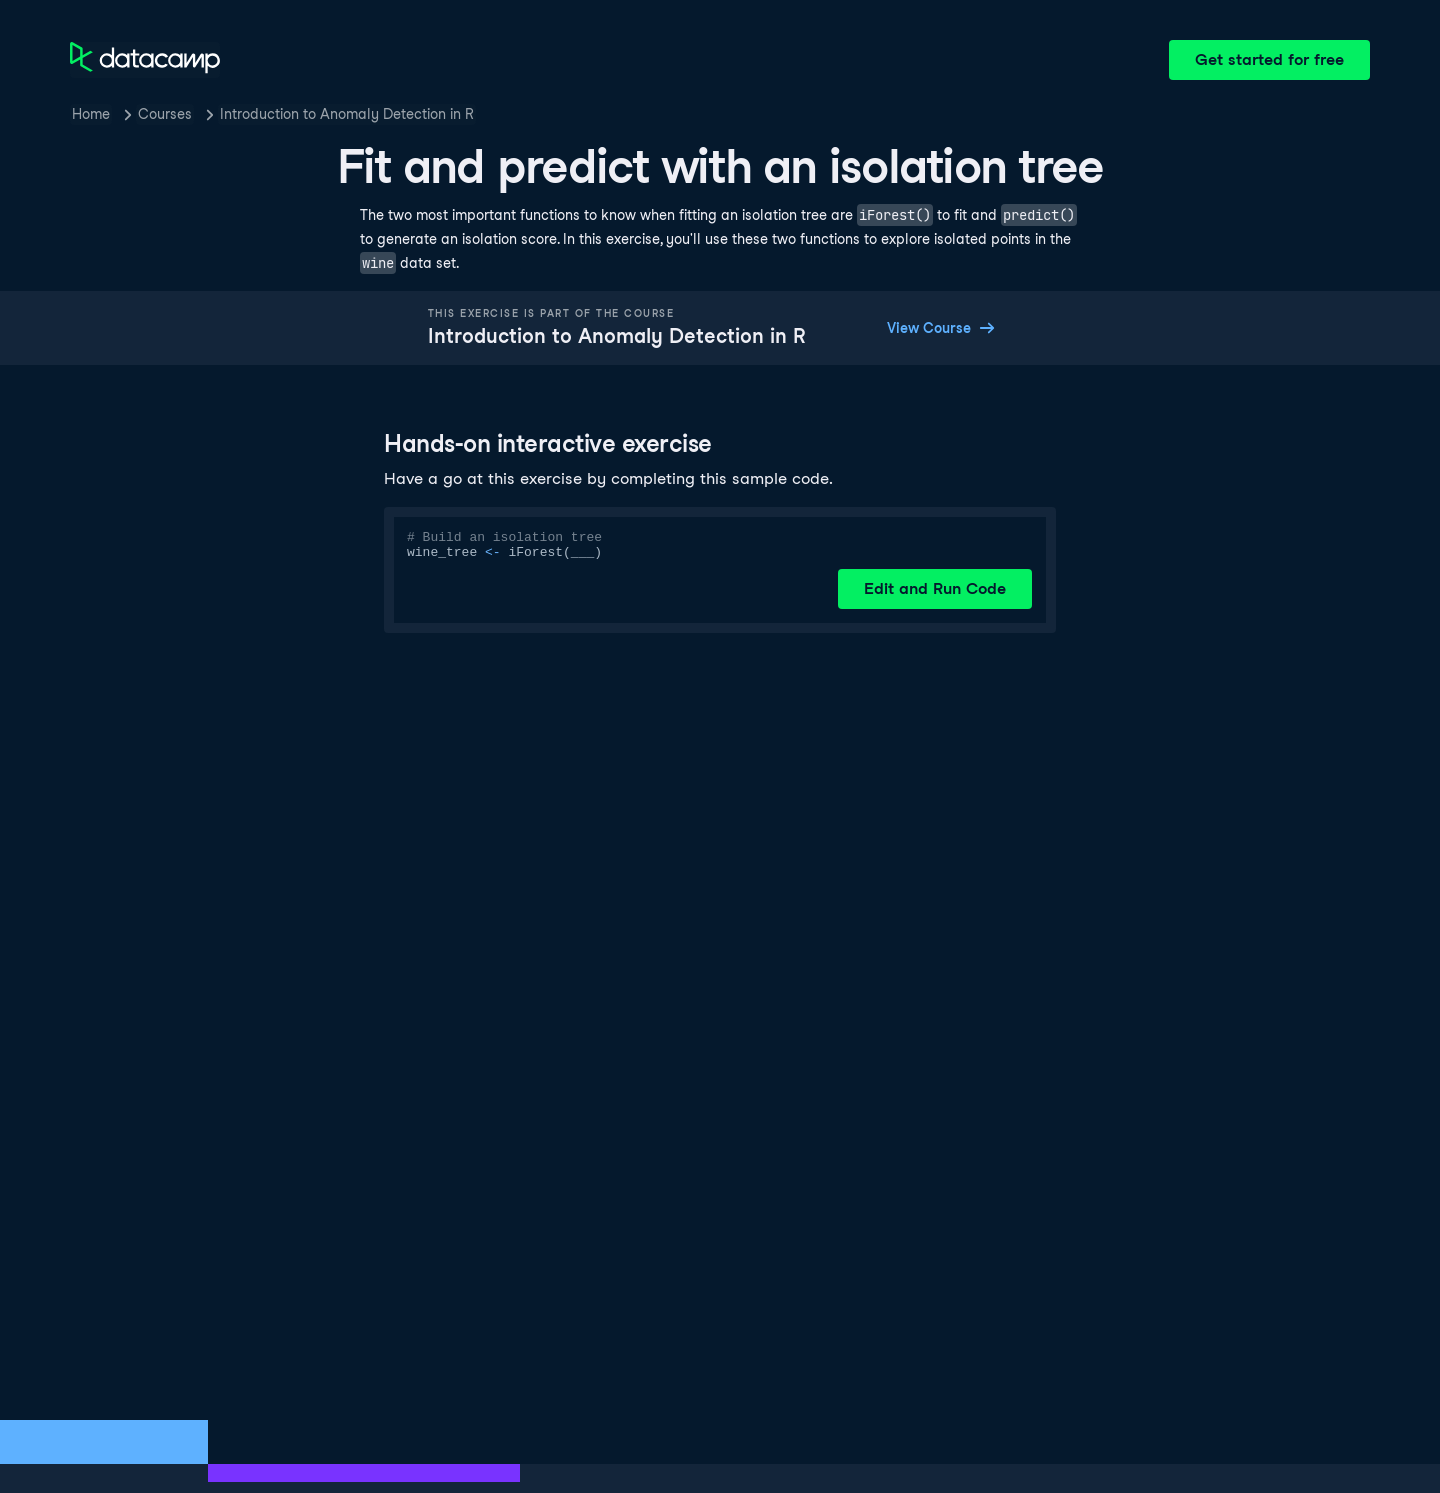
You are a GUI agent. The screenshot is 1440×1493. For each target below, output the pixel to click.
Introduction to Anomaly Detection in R (347, 114)
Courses (165, 114)
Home (91, 114)
